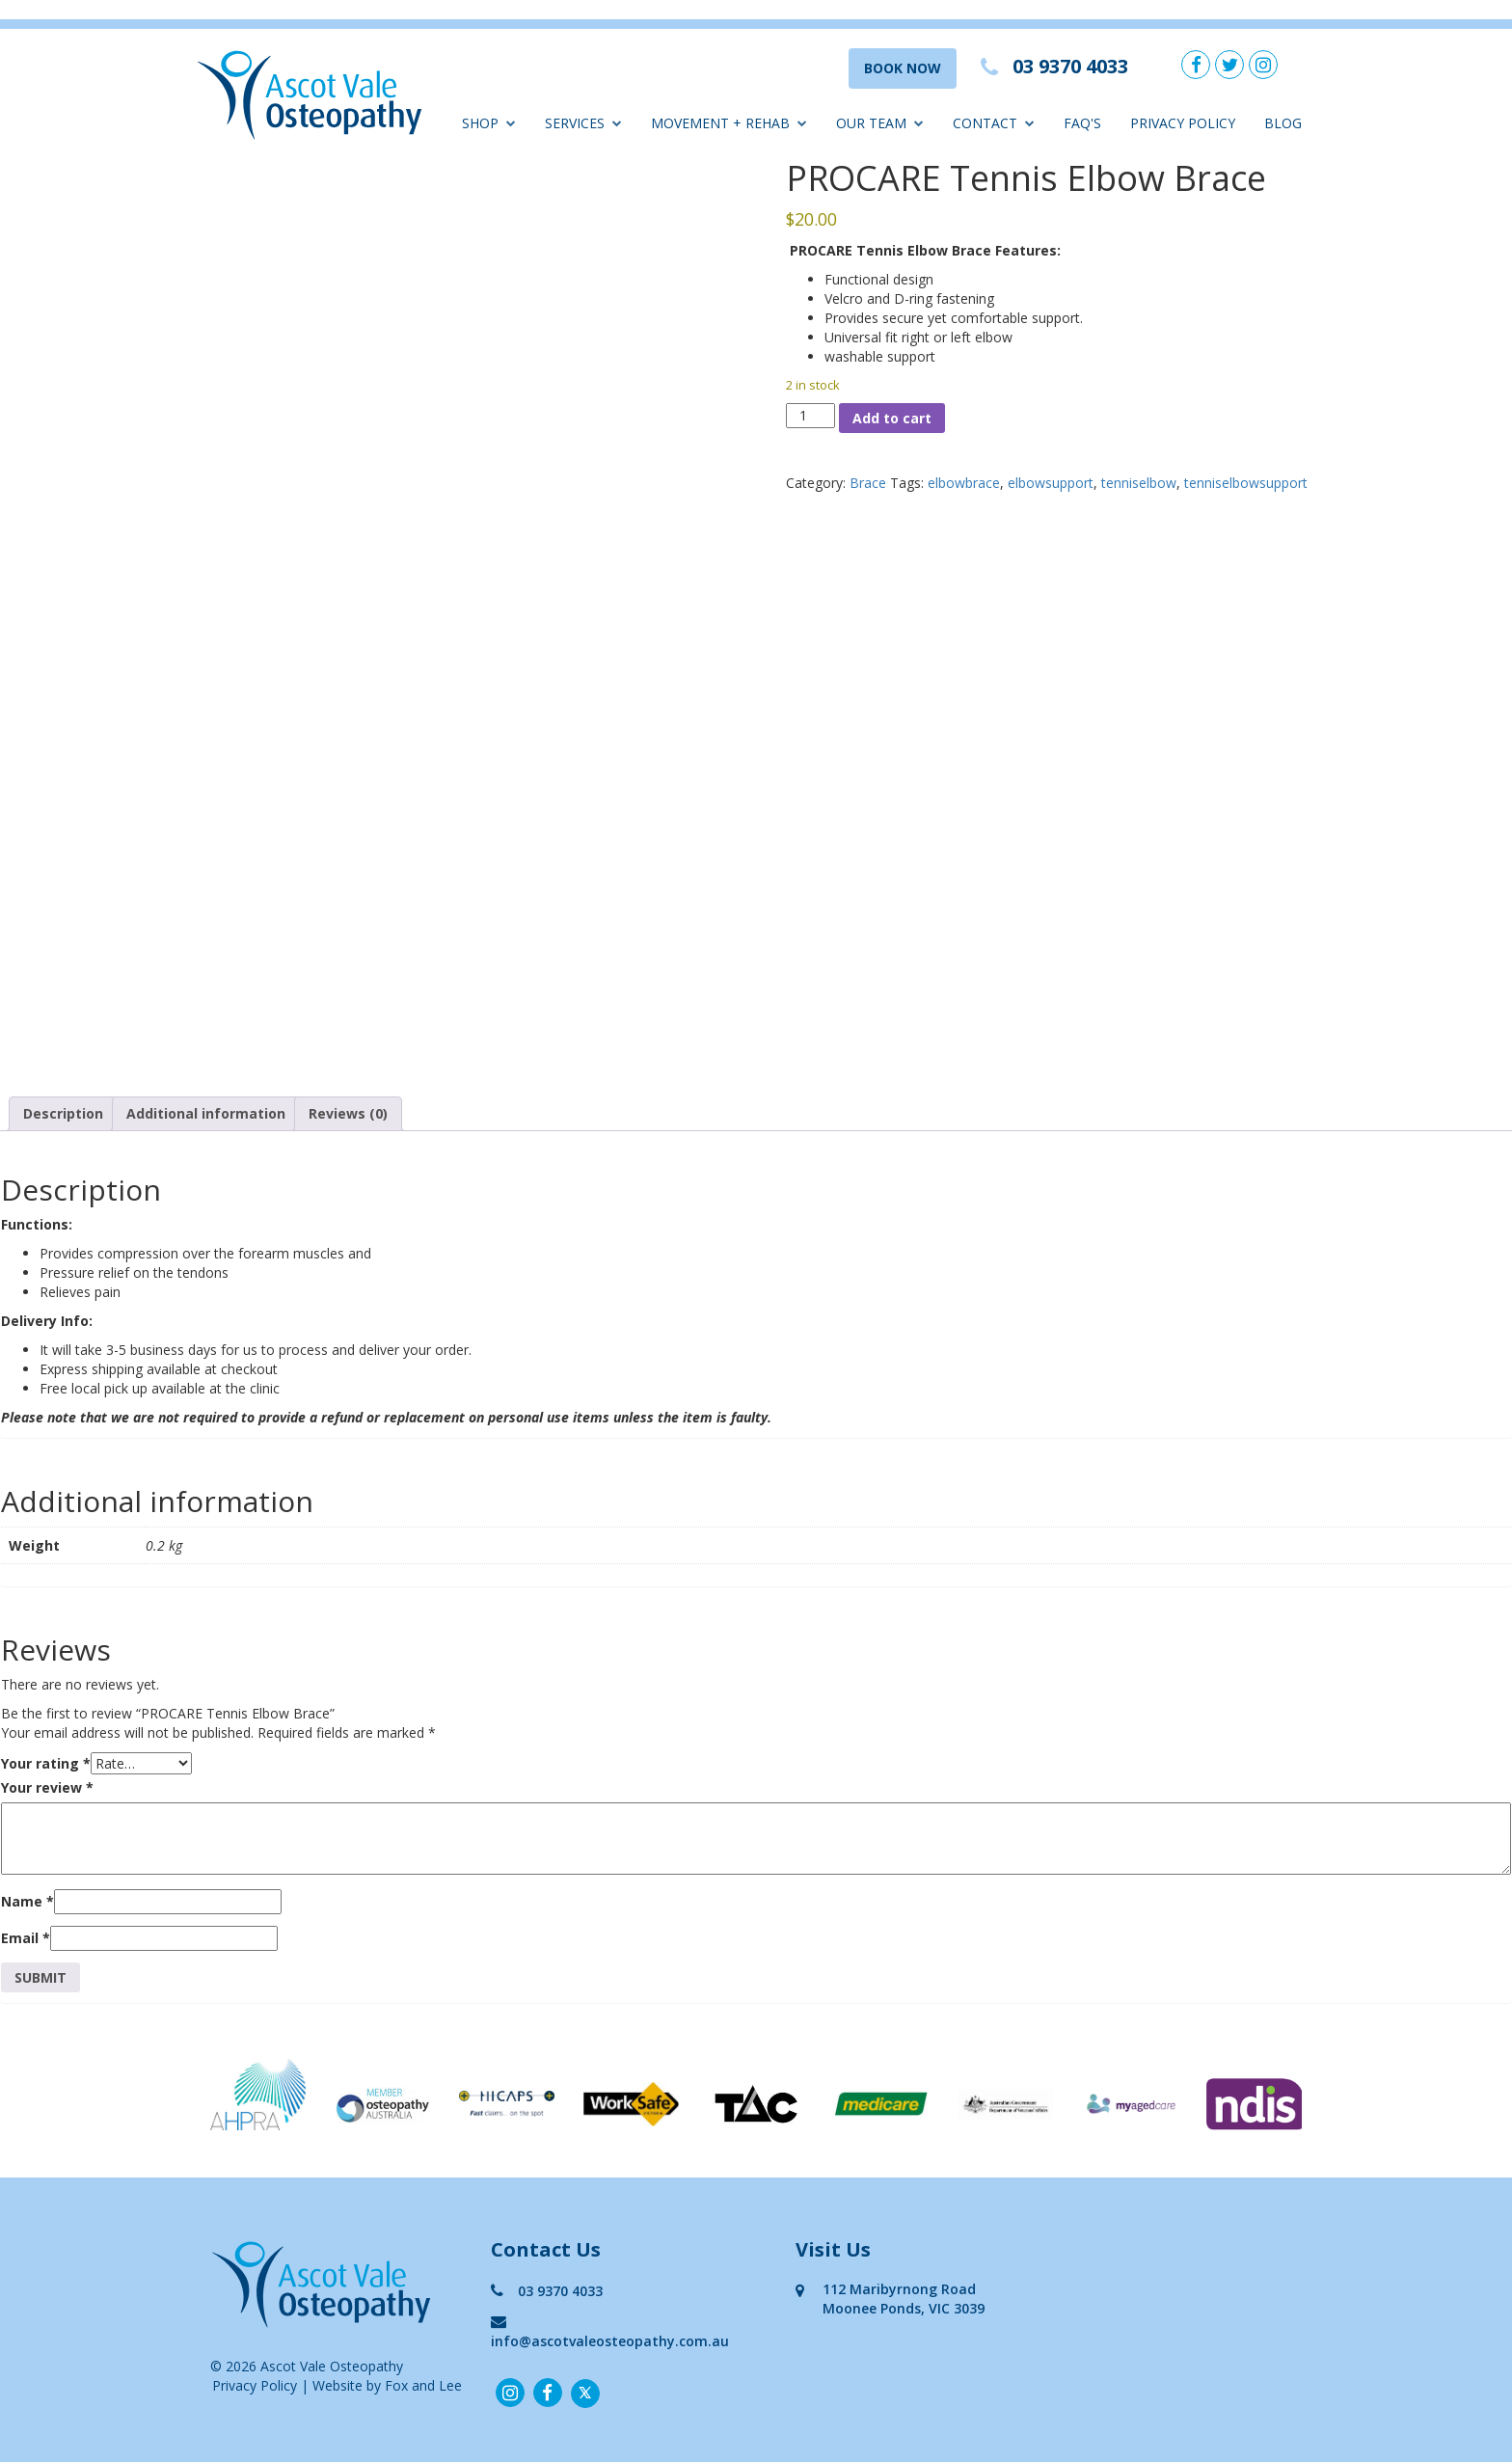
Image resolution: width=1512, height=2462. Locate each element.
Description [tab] (63, 1113)
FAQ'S (1082, 123)
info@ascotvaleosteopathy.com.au (610, 2331)
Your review (47, 1787)
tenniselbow (1138, 482)
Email (25, 1938)
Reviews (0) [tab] (348, 1113)
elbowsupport (1051, 482)
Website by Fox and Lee (387, 2385)
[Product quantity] (810, 415)
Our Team (880, 123)
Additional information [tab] (205, 1113)
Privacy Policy (1182, 123)
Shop (489, 123)
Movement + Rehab (729, 123)
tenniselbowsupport (1246, 482)
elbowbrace (964, 482)
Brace (868, 482)
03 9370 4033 (547, 2291)
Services (583, 123)
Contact (994, 123)
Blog (1283, 123)
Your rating (46, 1763)
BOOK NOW (902, 68)
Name (27, 1901)
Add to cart (892, 418)
